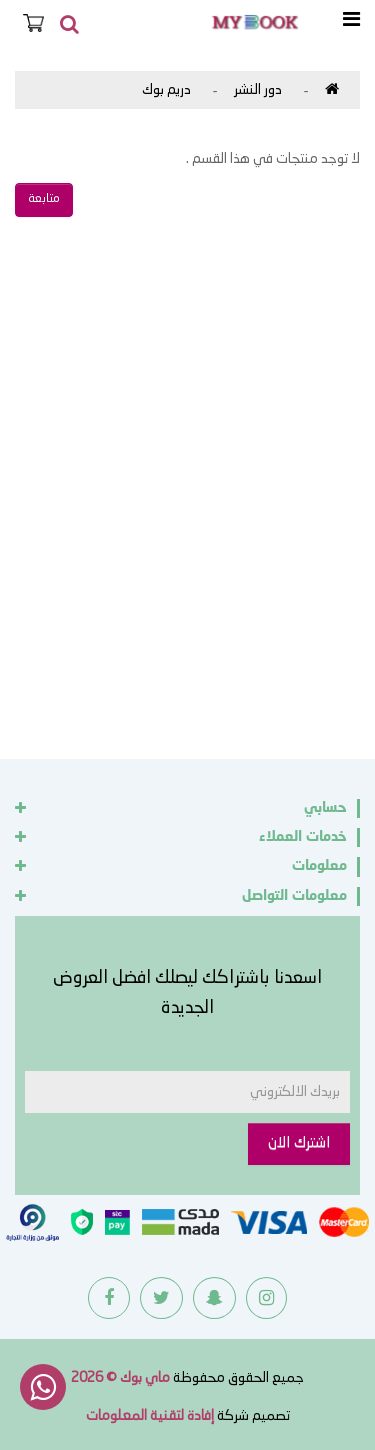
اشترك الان (299, 1143)
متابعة (44, 199)
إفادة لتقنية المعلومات (150, 1416)
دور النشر (258, 90)
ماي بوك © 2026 (120, 1378)
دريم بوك (166, 90)
